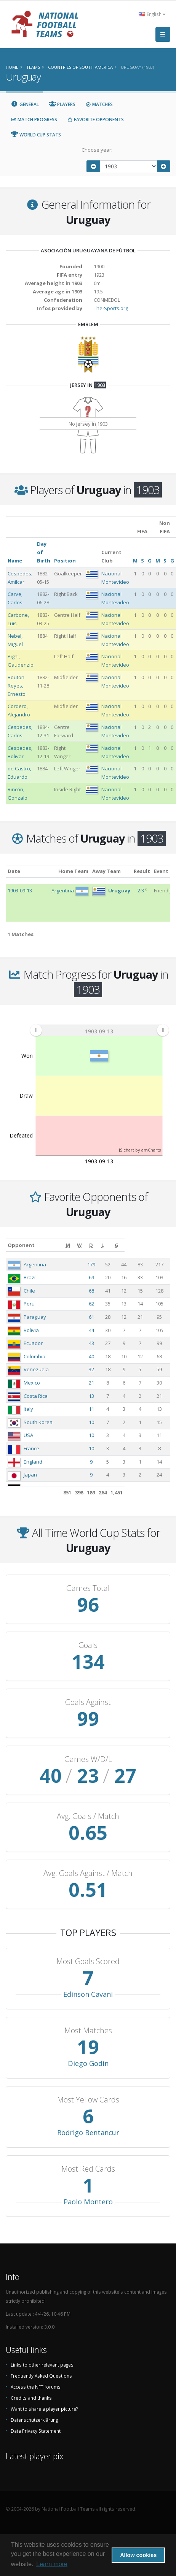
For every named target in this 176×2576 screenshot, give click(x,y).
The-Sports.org (111, 308)
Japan (30, 1474)
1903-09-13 (20, 890)
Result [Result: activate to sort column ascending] (142, 871)
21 (106, 1382)
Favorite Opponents (95, 119)
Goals (88, 1645)
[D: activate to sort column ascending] (131, 1245)
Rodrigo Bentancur (88, 2132)
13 (106, 1396)
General (25, 104)
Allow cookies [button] (138, 2555)
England (33, 1461)
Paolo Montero (88, 2201)
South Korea (38, 1422)
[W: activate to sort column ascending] (118, 1245)
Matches (99, 104)
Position (65, 560)
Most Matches (88, 2030)
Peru (29, 1303)
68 (106, 1290)
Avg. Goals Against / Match (88, 1873)
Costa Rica (36, 1396)
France (31, 1448)
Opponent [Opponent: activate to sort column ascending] (21, 1245)
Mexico (32, 1382)
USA (28, 1435)
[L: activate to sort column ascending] (145, 1245)
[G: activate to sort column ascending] (161, 1245)
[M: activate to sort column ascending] (105, 1245)
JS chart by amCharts (140, 1150)
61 (106, 1316)
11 (106, 1408)
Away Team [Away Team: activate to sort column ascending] (106, 871)
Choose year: (97, 149)
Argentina (35, 1264)
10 (106, 1422)
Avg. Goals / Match (88, 1816)
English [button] (152, 14)
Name (15, 560)
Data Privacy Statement (36, 2431)
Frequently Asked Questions (41, 2376)
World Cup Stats (36, 134)
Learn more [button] (51, 2564)
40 (106, 1356)
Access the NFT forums (36, 2387)
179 (106, 1264)
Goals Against (88, 1702)
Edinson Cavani (88, 1994)
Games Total (88, 1588)
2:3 (141, 890)
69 (106, 1277)
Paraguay (35, 1316)
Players (62, 104)
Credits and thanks (31, 2398)
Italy (28, 1408)
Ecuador (33, 1343)
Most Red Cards (88, 2169)
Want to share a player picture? (44, 2409)
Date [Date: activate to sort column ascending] (14, 871)
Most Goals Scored (88, 1961)
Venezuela (36, 1369)
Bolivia (31, 1330)
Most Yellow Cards (88, 2100)
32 (106, 1369)
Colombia (34, 1356)
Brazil (30, 1277)
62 (106, 1303)
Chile (29, 1290)
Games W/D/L (88, 1759)
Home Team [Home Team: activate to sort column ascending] (73, 871)
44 (106, 1330)
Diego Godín (88, 2063)
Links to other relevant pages (42, 2365)
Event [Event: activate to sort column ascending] (161, 871)
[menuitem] (99, 1030)
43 (106, 1343)
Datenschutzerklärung (34, 2420)
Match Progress (34, 119)
